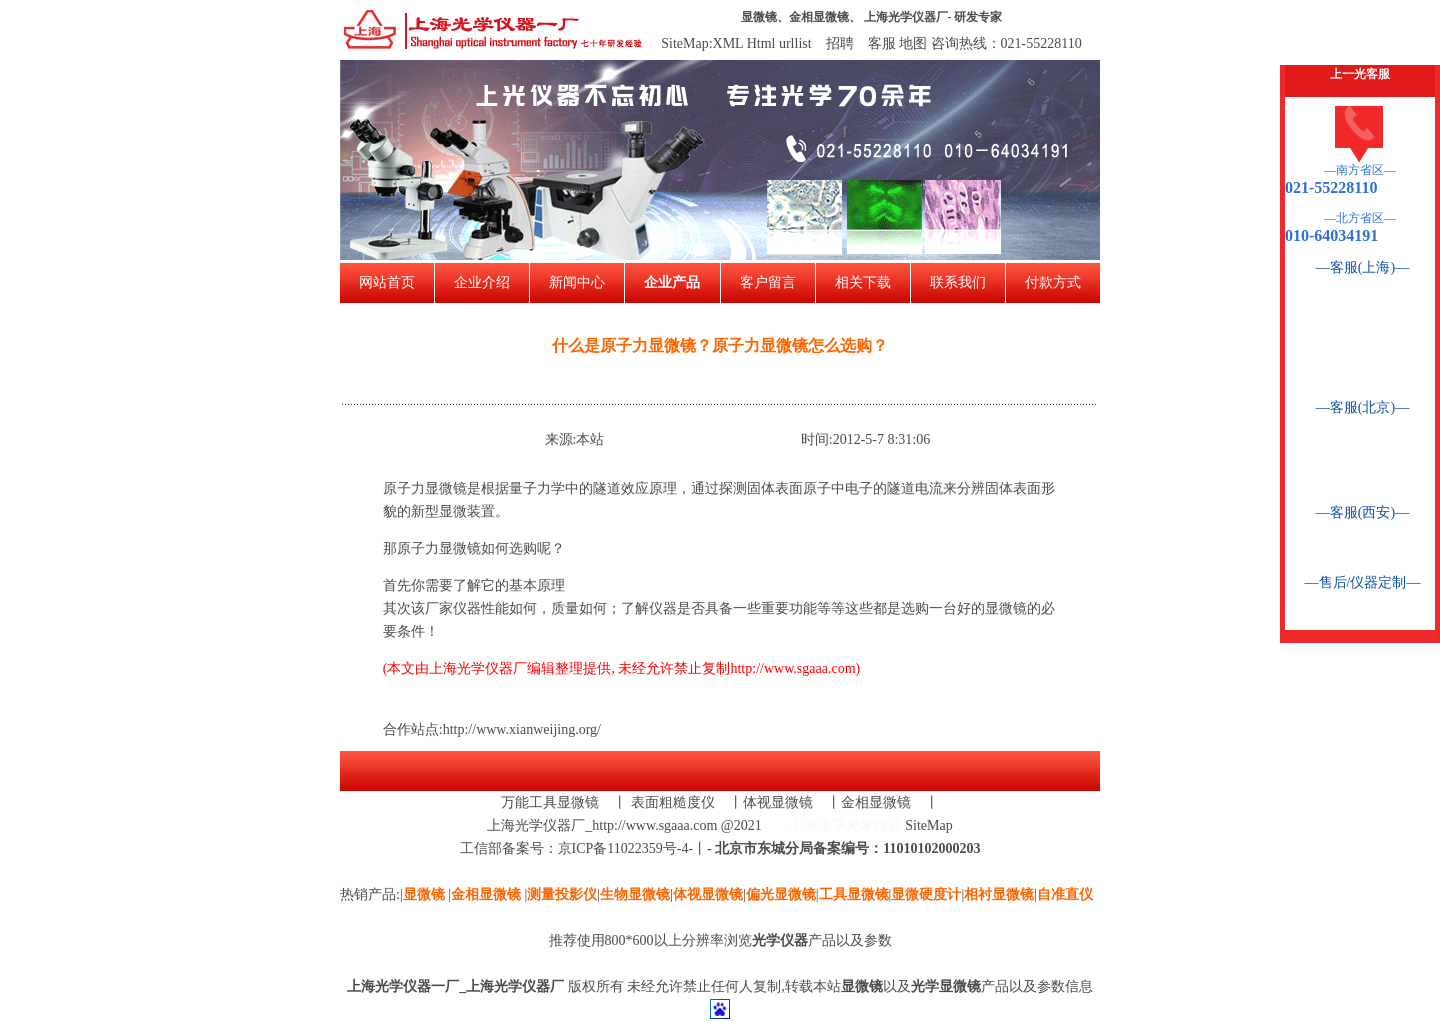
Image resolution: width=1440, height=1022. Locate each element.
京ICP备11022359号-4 (623, 848)
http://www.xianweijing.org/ (522, 729)
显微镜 (759, 17)
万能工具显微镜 (550, 802)
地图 (913, 43)
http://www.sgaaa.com (792, 668)
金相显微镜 (819, 17)
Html (761, 43)
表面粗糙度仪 (673, 802)
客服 (882, 43)
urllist (795, 43)
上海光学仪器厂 (906, 17)
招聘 (840, 43)
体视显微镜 (778, 802)
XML (728, 43)
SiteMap (928, 825)
